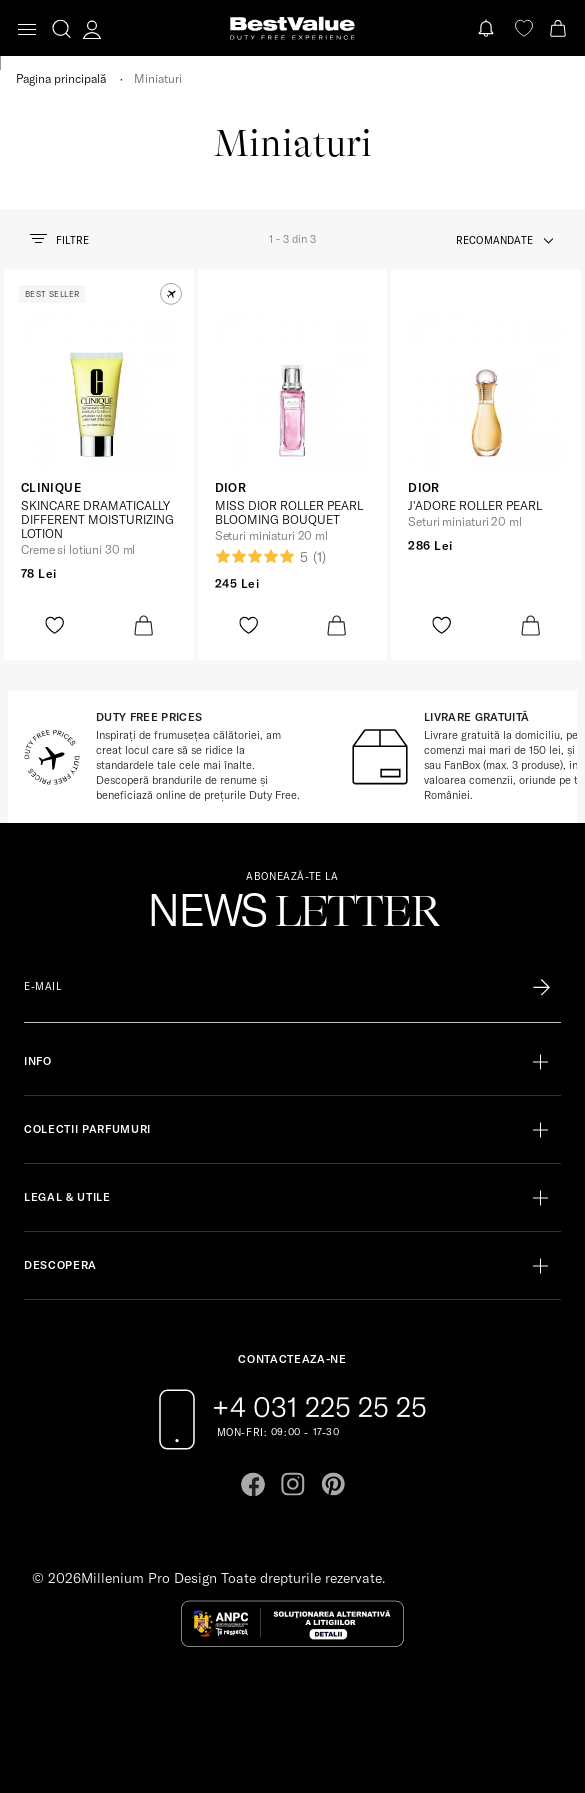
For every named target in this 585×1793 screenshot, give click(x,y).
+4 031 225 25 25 (319, 1407)
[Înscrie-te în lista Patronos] (541, 987)
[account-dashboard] (92, 29)
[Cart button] (560, 28)
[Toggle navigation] (27, 29)
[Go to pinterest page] (333, 1484)
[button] (171, 294)
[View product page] (99, 390)
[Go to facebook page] (253, 1484)
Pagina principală (61, 78)
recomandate (494, 240)
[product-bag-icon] (143, 625)
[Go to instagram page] (293, 1484)
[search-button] (61, 28)
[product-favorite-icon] (54, 625)
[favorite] (524, 28)
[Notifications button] (488, 28)
